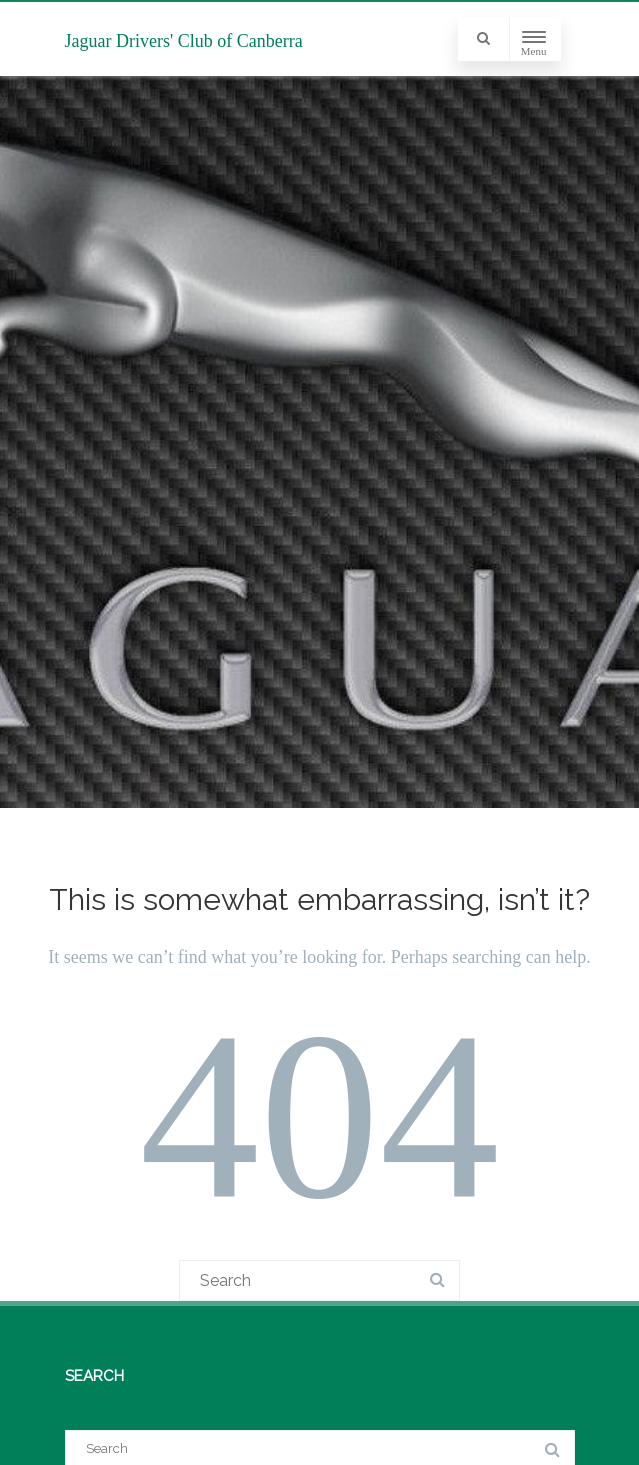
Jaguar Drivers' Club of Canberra (184, 41)
